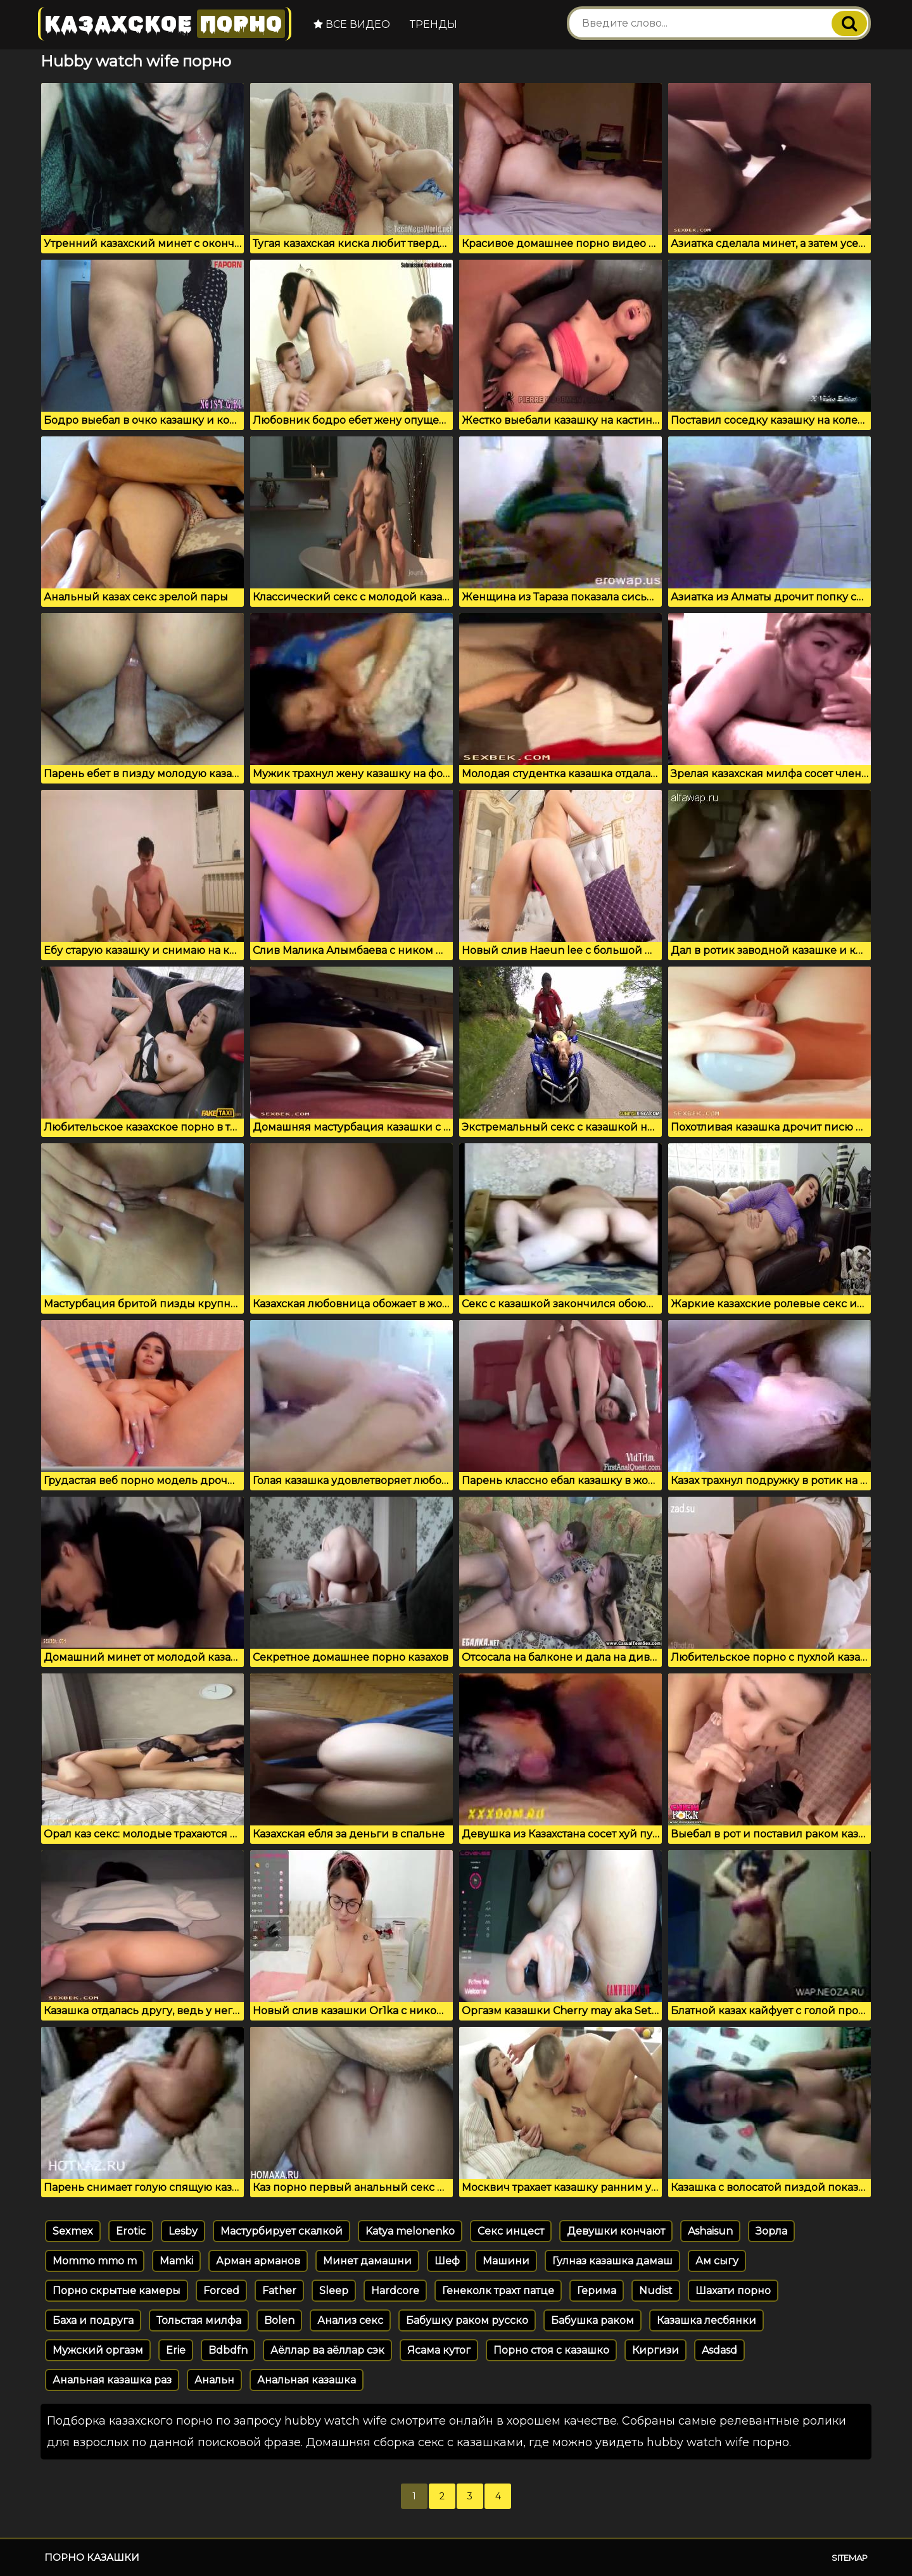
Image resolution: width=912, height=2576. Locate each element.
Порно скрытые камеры (116, 2291)
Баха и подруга (93, 2320)
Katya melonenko (410, 2231)
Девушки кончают (616, 2231)
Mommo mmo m (95, 2261)
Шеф (447, 2261)
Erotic (131, 2231)
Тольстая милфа (198, 2320)
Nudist (656, 2291)
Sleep (333, 2291)
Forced (221, 2291)
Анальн (214, 2380)
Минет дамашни (367, 2261)
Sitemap (850, 2558)
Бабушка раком (592, 2320)
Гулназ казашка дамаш (612, 2261)
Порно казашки (91, 2557)
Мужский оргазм (98, 2350)
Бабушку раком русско (467, 2320)
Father (279, 2291)
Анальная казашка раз (112, 2380)
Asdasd (719, 2350)
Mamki (176, 2261)
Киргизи (655, 2350)
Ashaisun (710, 2231)
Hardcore (395, 2291)
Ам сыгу (716, 2261)
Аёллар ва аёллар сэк (327, 2350)
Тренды (433, 24)
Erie (176, 2350)
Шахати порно (733, 2291)
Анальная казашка (306, 2380)
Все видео (352, 24)
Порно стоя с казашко (551, 2350)
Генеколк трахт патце (498, 2291)
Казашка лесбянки (706, 2320)
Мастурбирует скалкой (281, 2231)
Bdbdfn (228, 2350)
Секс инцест (511, 2231)
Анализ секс (350, 2320)
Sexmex (73, 2231)
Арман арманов (258, 2261)
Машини (506, 2261)
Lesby (183, 2231)
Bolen (279, 2320)
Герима (596, 2291)
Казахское (164, 24)
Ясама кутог (439, 2350)
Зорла (771, 2231)
